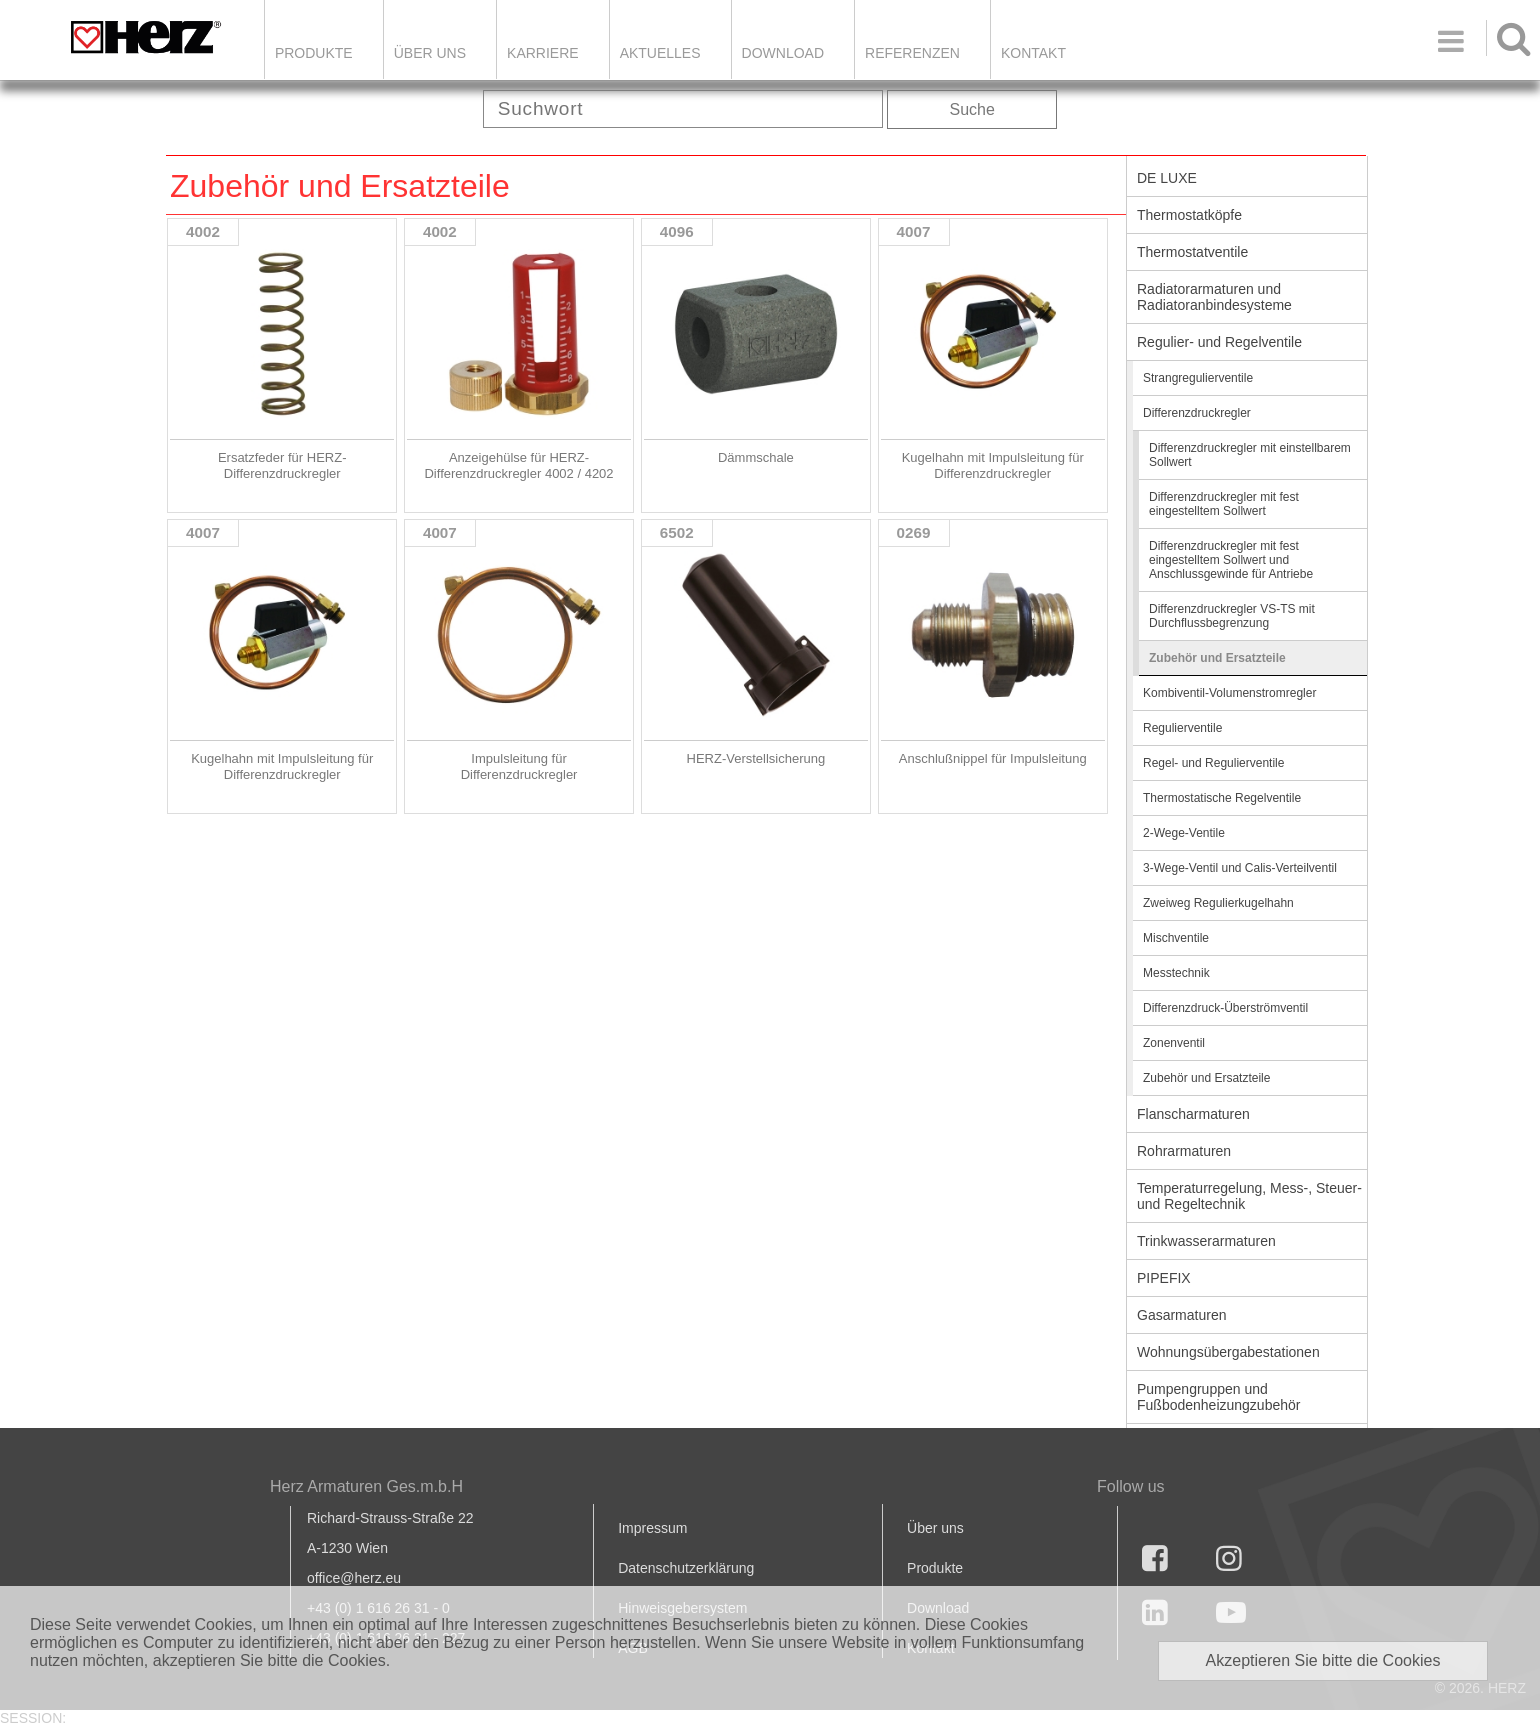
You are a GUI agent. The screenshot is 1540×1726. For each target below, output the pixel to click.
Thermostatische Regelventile (1222, 798)
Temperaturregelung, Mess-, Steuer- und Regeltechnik (1249, 1196)
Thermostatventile (1192, 252)
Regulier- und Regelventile (1219, 342)
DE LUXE (1167, 178)
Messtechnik (1176, 973)
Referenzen (912, 53)
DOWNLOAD (783, 53)
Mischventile (1176, 938)
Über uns (935, 1528)
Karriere (543, 53)
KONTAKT (1033, 53)
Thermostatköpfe (1189, 215)
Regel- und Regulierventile (1213, 763)
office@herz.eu (354, 1578)
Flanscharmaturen (1193, 1114)
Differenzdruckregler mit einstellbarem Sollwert (1250, 455)
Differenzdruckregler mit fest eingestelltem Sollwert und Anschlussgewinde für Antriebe (1231, 560)
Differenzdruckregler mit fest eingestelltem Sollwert (1224, 504)
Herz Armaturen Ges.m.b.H (366, 1486)
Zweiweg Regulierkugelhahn (1218, 903)
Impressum (652, 1528)
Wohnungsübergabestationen (1228, 1352)
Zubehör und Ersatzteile (1217, 658)
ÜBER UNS (430, 53)
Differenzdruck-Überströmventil (1225, 1008)
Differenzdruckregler (1197, 413)
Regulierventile (1182, 728)
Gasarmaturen (1181, 1315)
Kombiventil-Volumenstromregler (1229, 693)
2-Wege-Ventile (1184, 833)
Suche (972, 109)
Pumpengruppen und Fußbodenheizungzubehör (1218, 1397)
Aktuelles (660, 53)
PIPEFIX (1164, 1278)
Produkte (314, 53)
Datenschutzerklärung (686, 1568)
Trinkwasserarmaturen (1206, 1241)
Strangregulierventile (1198, 378)
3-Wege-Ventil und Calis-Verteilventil (1240, 868)
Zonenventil (1174, 1043)
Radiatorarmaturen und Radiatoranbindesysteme (1214, 297)
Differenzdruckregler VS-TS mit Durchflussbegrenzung (1232, 616)
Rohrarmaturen (1184, 1151)
